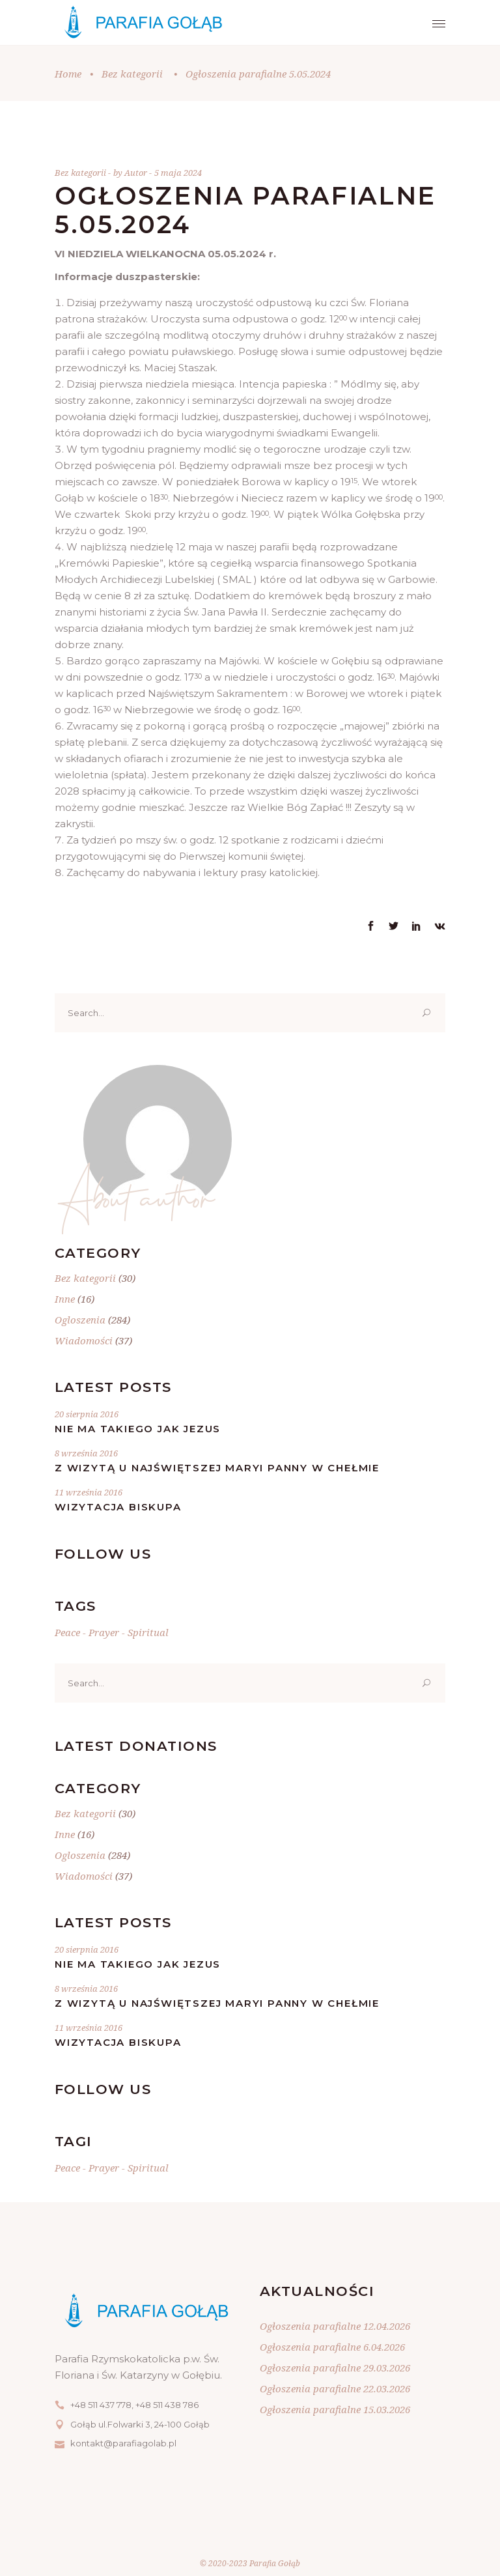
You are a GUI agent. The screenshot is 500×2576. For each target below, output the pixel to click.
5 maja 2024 (178, 172)
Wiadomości (84, 1340)
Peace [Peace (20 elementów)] (67, 1632)
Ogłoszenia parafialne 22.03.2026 (335, 2388)
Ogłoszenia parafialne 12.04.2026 (335, 2325)
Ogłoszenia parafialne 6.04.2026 (332, 2346)
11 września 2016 (88, 1492)
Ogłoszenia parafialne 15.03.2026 (335, 2409)
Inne (65, 1298)
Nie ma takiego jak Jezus (138, 1428)
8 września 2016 (86, 1453)
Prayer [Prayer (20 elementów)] (104, 1632)
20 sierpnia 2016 (86, 1414)
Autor (136, 172)
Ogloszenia (80, 1319)
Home (68, 73)
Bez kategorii (132, 73)
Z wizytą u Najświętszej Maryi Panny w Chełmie (217, 1468)
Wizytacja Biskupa (118, 1507)
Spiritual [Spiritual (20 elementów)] (148, 1632)
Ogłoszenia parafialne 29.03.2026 (335, 2367)
